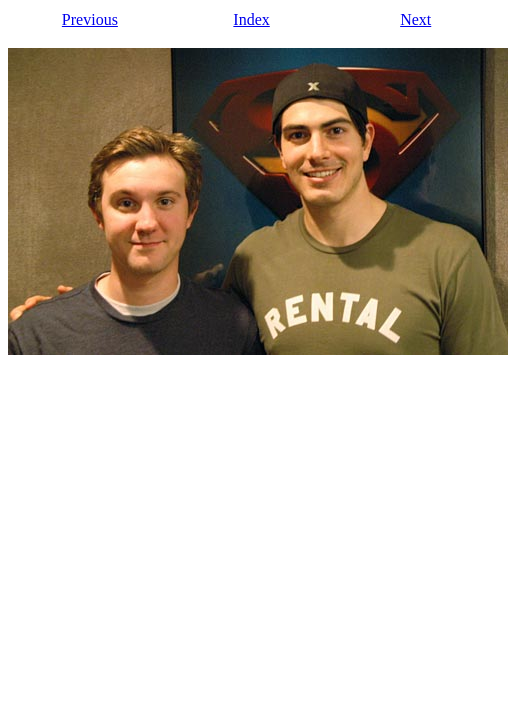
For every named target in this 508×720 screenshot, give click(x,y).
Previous (90, 19)
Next (415, 19)
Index (251, 19)
